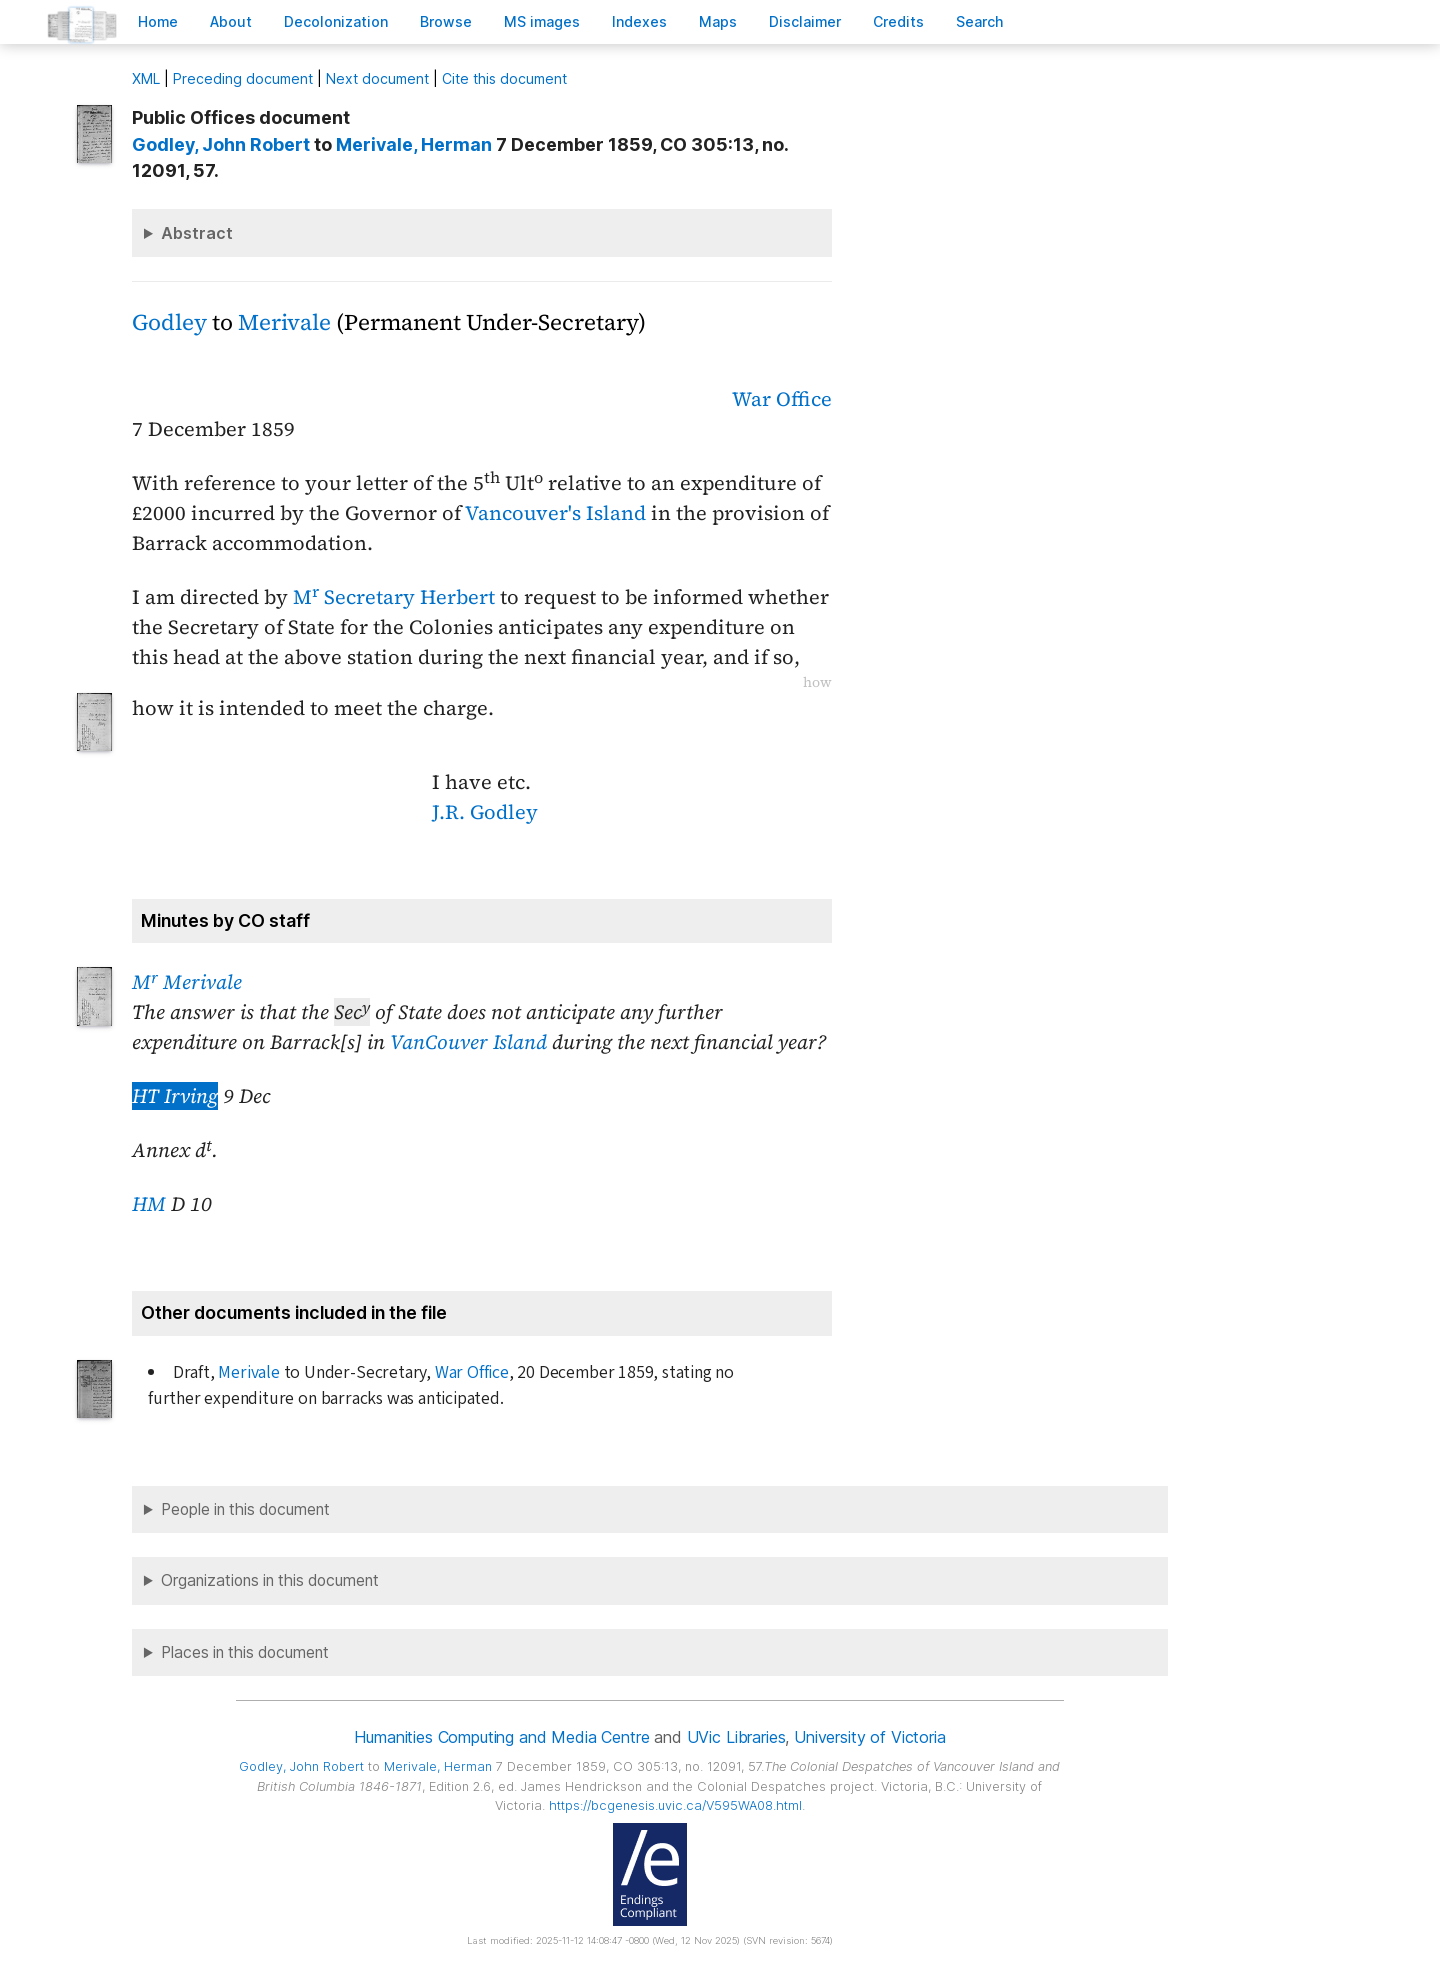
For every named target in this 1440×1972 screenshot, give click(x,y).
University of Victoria (869, 1737)
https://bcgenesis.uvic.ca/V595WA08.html (675, 1805)
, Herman (414, 144)
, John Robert (221, 144)
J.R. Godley (485, 812)
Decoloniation (336, 21)
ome (158, 21)
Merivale (284, 322)
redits (898, 21)
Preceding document (243, 78)
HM (149, 1204)
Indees (639, 21)
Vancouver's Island (555, 513)
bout (231, 21)
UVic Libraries (736, 1737)
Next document (377, 78)
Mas (718, 21)
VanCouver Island (468, 1042)
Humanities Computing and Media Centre (501, 1737)
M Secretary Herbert (394, 597)
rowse (446, 21)
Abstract (197, 233)
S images (542, 21)
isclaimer (805, 21)
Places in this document (245, 1652)
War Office (782, 399)
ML (146, 78)
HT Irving (175, 1096)
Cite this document (504, 78)
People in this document (245, 1509)
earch (980, 21)
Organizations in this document (270, 1580)
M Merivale (187, 982)
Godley (169, 322)
